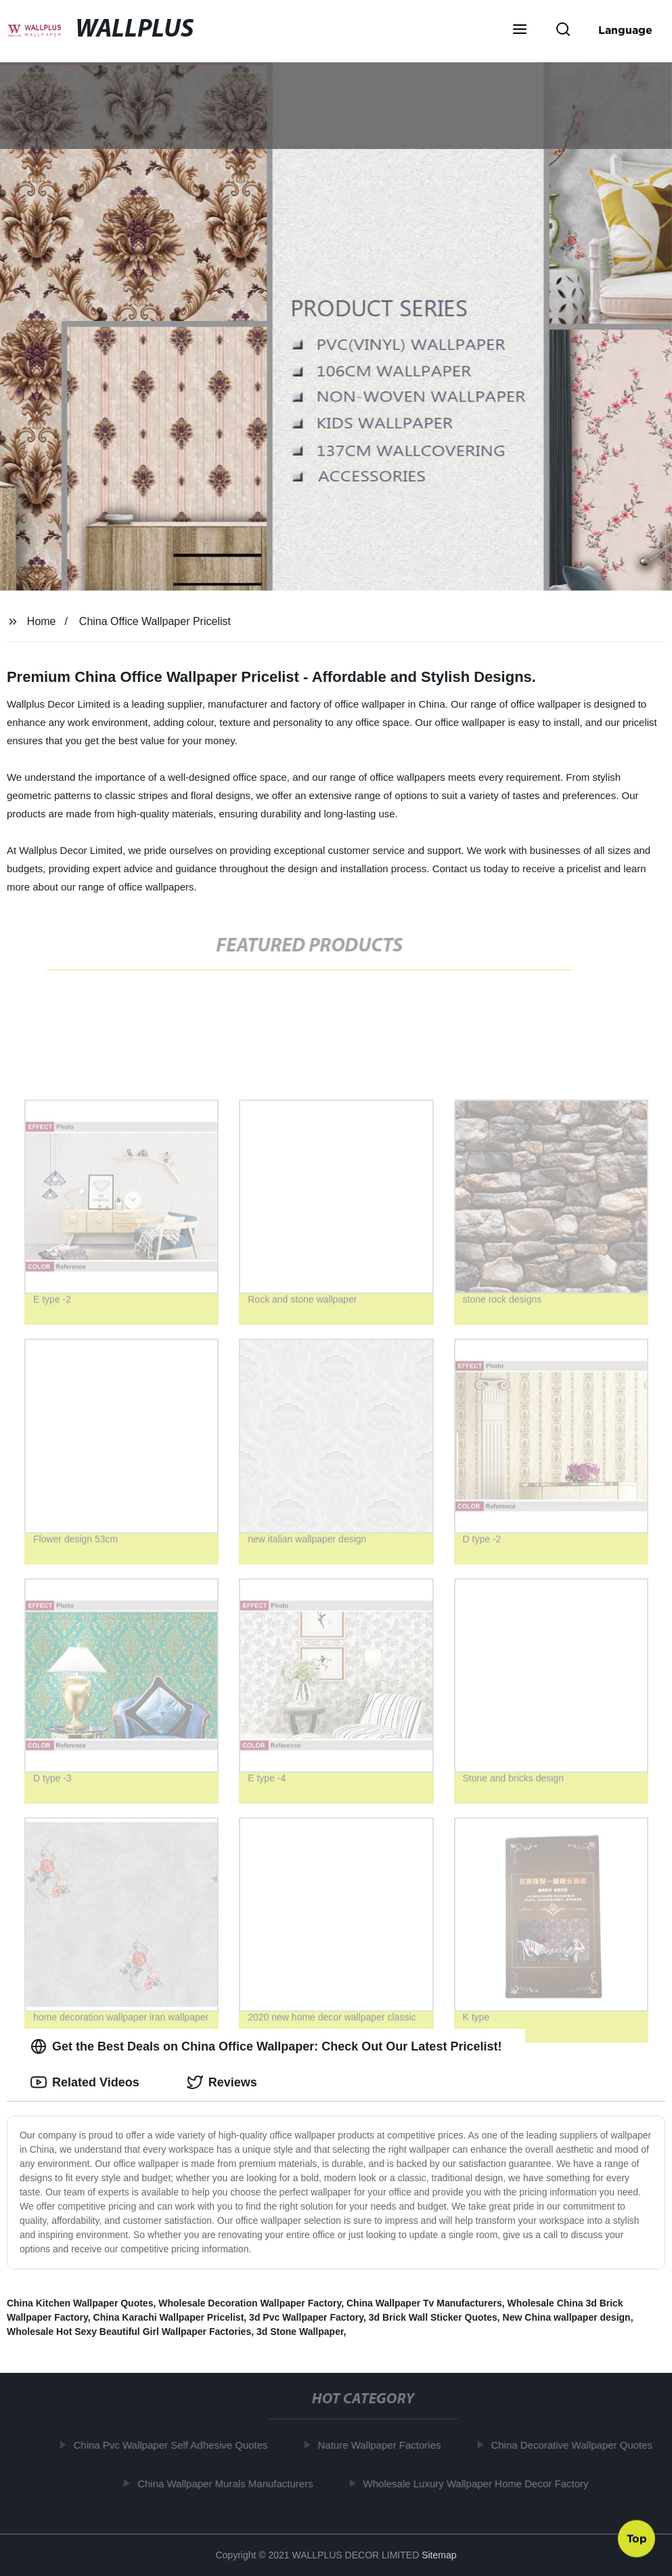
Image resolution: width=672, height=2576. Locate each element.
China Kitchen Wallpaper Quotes (80, 2303)
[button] (519, 30)
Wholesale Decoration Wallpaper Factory (249, 2303)
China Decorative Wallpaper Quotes (576, 2445)
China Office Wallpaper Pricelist (155, 621)
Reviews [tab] (222, 2082)
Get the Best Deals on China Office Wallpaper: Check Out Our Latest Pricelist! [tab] (265, 2046)
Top (637, 2540)
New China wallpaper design (567, 2317)
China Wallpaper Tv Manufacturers (424, 2303)
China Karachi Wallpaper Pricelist (168, 2317)
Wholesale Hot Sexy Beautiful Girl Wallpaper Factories (129, 2331)
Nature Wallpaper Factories (383, 2445)
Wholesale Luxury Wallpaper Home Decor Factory (480, 2483)
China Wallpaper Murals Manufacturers (229, 2483)
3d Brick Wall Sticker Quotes (433, 2317)
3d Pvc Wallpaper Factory (306, 2317)
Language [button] (625, 30)
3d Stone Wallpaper (300, 2331)
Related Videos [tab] (84, 2082)
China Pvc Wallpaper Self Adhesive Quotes (175, 2445)
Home (41, 621)
